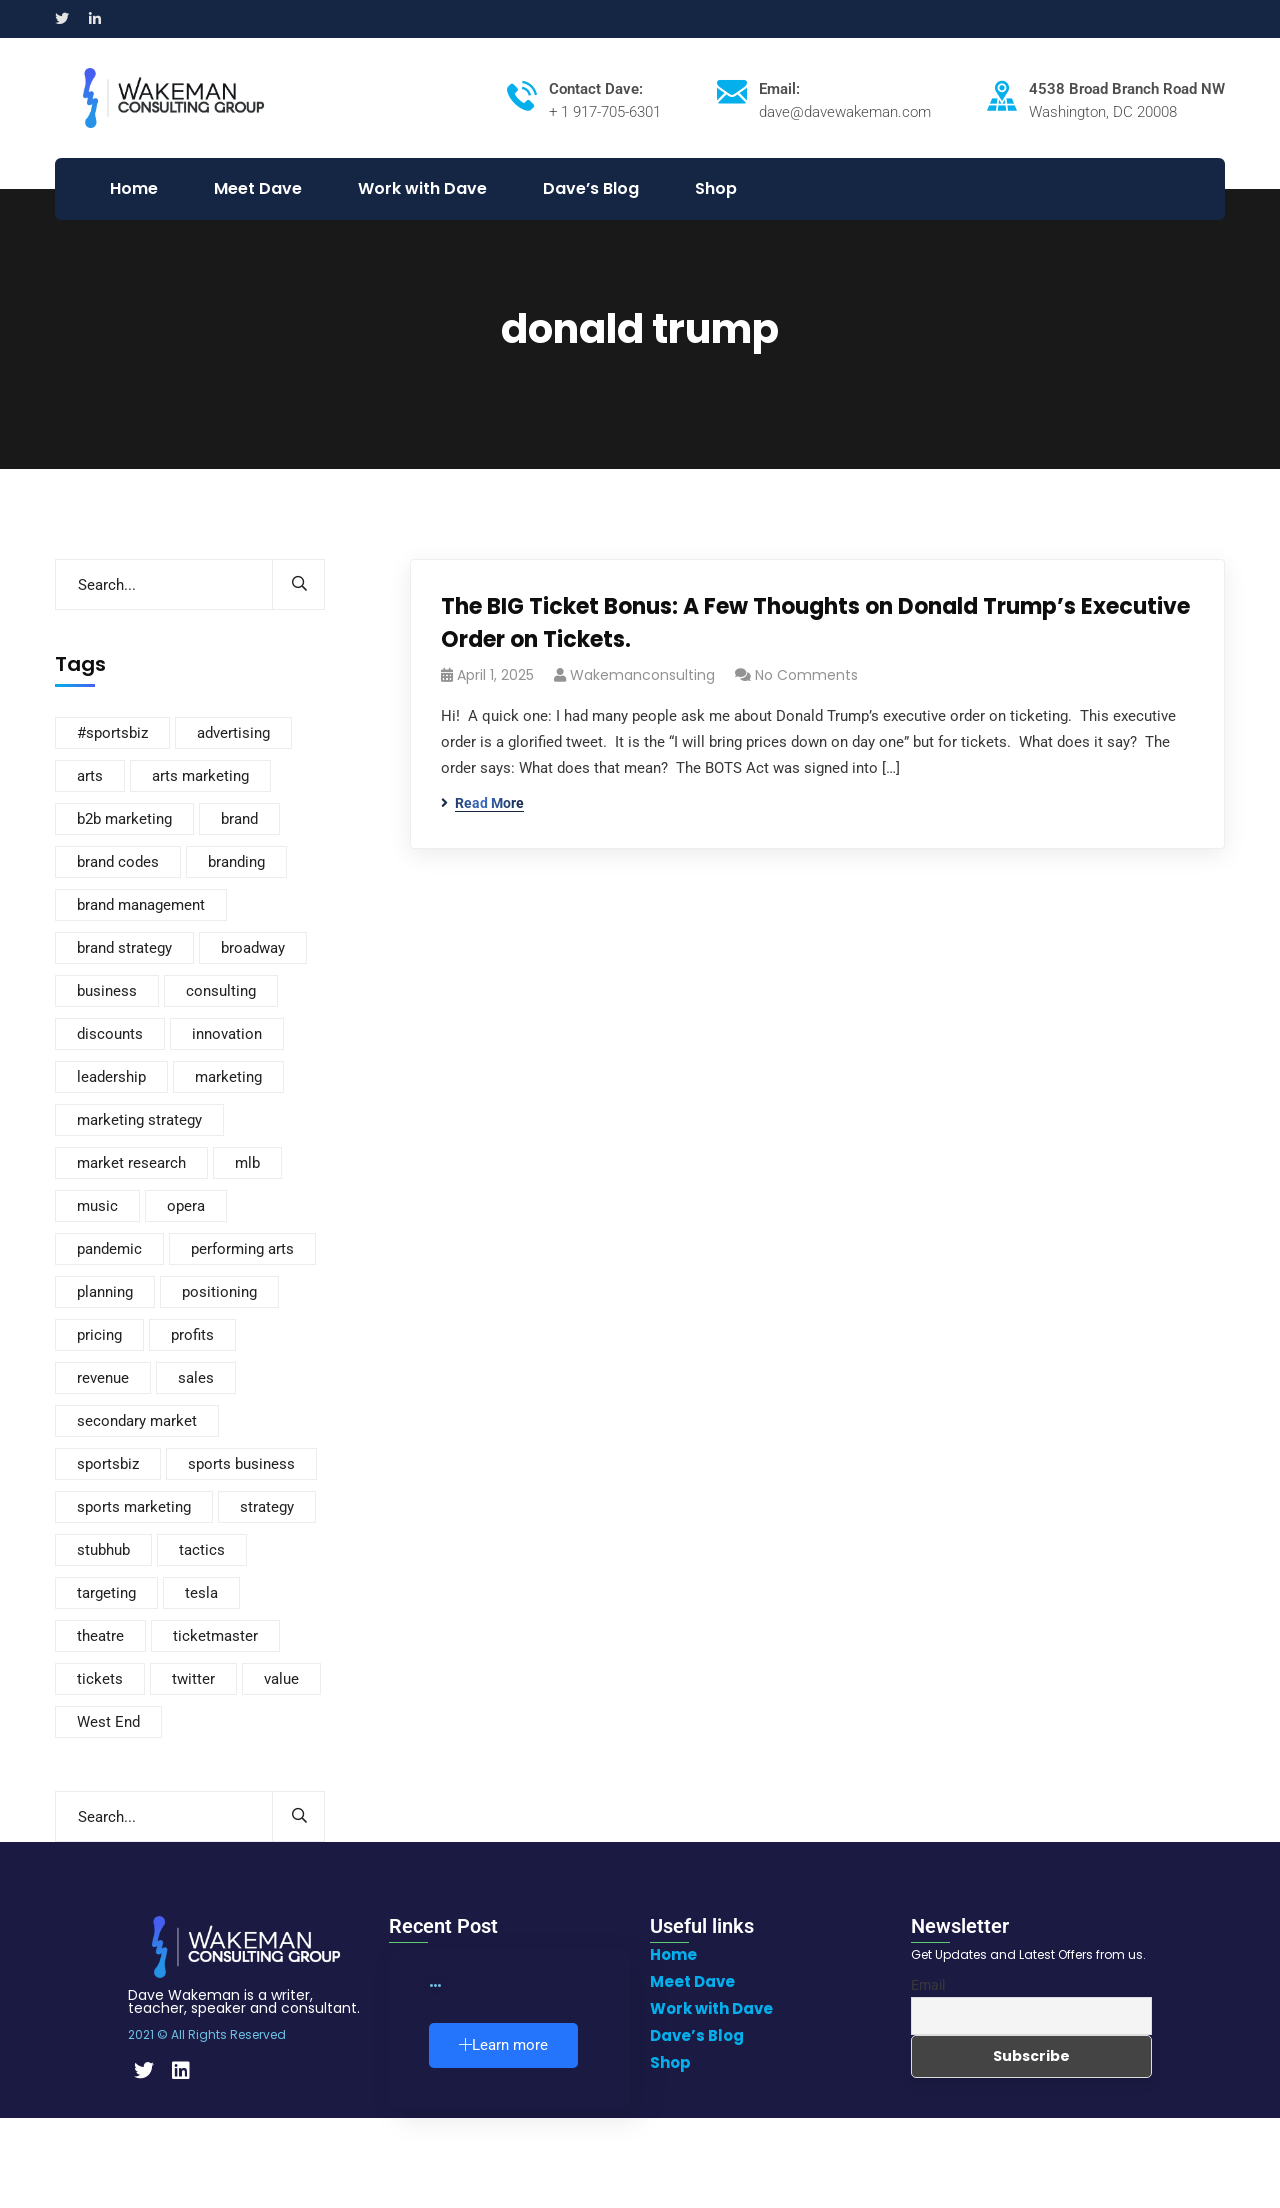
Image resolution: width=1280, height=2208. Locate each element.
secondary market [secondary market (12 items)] (137, 1421)
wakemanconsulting (642, 675)
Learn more (503, 2045)
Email (928, 1985)
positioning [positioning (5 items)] (219, 1292)
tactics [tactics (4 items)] (202, 1550)
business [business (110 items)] (107, 991)
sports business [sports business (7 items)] (241, 1464)
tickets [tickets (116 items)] (100, 1679)
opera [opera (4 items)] (186, 1206)
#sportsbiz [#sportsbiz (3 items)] (112, 733)
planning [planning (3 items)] (105, 1292)
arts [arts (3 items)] (90, 776)
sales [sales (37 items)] (196, 1378)
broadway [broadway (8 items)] (253, 948)
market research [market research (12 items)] (131, 1163)
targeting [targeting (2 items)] (106, 1593)
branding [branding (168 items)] (236, 862)
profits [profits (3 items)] (192, 1335)
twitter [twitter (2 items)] (193, 1679)
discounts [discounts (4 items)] (110, 1034)
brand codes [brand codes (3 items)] (118, 862)
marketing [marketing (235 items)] (228, 1077)
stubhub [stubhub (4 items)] (103, 1550)
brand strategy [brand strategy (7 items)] (124, 948)
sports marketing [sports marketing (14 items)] (134, 1507)
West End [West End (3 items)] (108, 1722)
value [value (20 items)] (281, 1679)
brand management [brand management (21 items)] (141, 905)
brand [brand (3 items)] (239, 819)
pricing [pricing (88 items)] (99, 1335)
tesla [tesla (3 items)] (201, 1593)
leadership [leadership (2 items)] (111, 1077)
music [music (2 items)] (97, 1206)
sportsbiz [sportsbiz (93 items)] (108, 1464)
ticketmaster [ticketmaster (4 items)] (215, 1636)
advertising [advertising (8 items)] (233, 733)
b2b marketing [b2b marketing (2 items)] (124, 819)
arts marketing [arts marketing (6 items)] (200, 776)
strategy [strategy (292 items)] (267, 1507)
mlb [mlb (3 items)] (247, 1163)
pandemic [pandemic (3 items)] (109, 1249)
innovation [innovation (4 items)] (227, 1034)
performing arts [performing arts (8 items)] (242, 1249)
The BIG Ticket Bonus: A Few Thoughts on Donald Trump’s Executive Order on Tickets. (815, 623)
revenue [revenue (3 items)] (103, 1378)
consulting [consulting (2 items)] (221, 991)
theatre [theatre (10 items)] (100, 1636)
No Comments (806, 675)
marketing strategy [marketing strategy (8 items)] (139, 1120)
